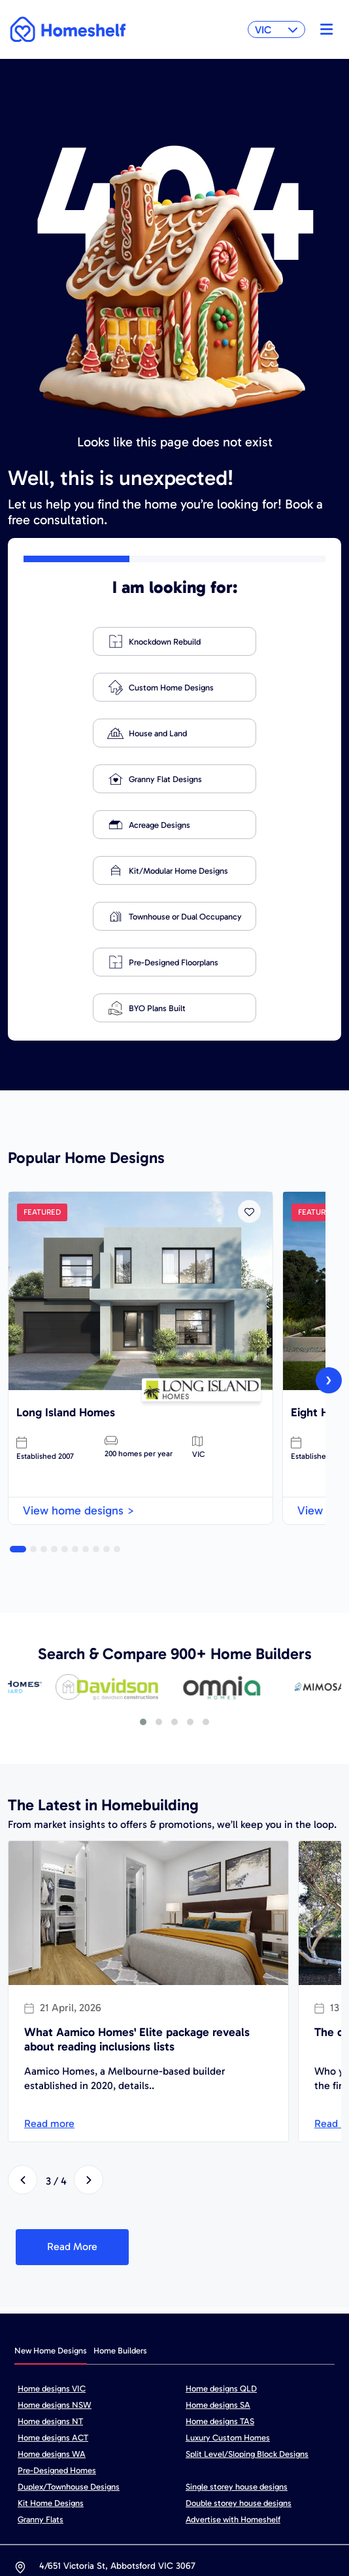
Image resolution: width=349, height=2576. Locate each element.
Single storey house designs (237, 2303)
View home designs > (79, 1327)
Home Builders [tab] (120, 2167)
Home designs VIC (52, 2205)
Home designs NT (50, 2238)
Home (26, 2489)
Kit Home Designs (51, 2320)
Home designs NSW (54, 2222)
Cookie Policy (251, 2489)
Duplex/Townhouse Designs (69, 2303)
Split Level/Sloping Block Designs (247, 2271)
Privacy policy (164, 2489)
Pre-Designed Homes (57, 2287)
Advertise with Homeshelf (233, 2336)
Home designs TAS (220, 2238)
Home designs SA (218, 2222)
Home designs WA (52, 2271)
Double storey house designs (238, 2320)
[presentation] (329, 1197)
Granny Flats (40, 2336)
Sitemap (88, 2489)
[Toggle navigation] (323, 29)
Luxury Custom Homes (228, 2254)
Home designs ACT (53, 2254)
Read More (72, 2063)
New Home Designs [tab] (50, 2167)
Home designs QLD (221, 2205)
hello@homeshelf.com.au (185, 2411)
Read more (49, 1940)
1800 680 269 (65, 2411)
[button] (18, 1365)
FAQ (318, 2489)
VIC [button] (276, 30)
